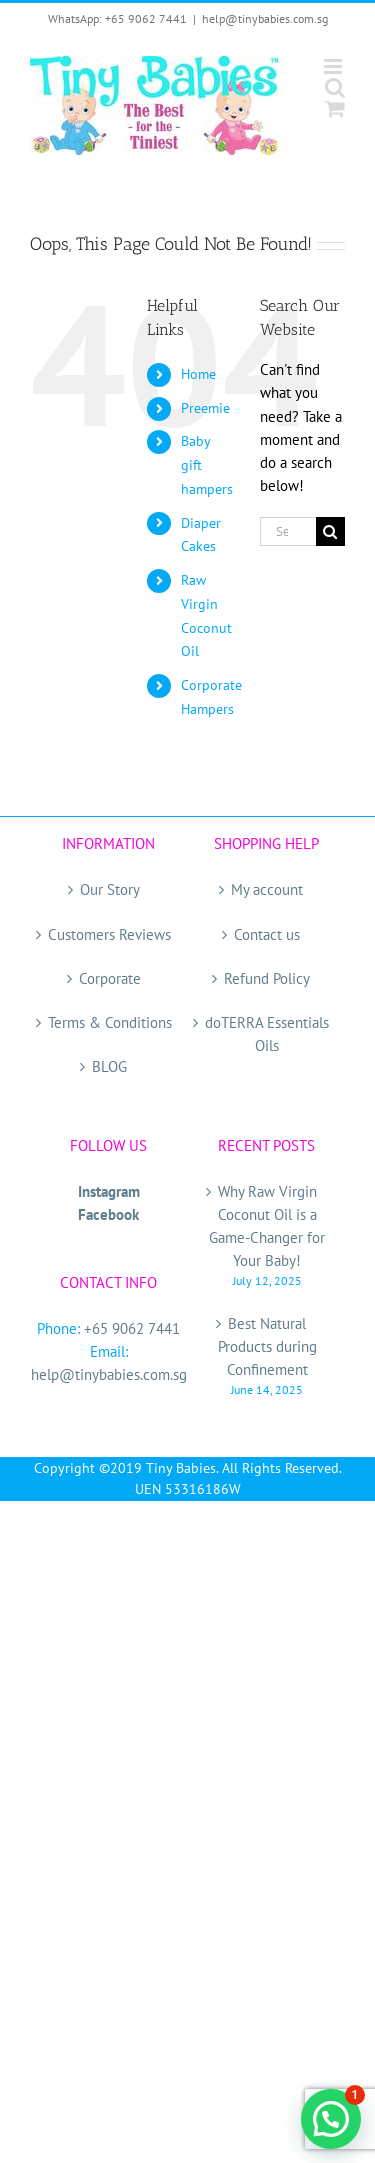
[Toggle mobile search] (335, 87)
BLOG (109, 1066)
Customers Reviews (109, 934)
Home (198, 374)
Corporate (110, 978)
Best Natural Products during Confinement (267, 1346)
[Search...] (288, 531)
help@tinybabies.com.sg (265, 18)
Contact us (267, 934)
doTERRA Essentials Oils (267, 1034)
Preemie (205, 408)
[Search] (330, 531)
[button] (331, 2119)
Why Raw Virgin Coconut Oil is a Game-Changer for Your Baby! (267, 1226)
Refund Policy (267, 978)
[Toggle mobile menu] (334, 66)
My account (267, 889)
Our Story (110, 889)
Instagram (109, 1191)
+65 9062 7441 (132, 1328)
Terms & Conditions (110, 1022)
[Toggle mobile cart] (335, 108)
